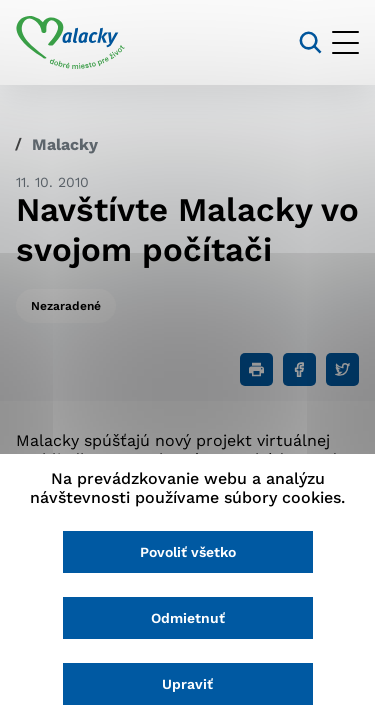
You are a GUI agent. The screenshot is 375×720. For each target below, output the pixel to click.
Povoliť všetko (188, 552)
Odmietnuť (188, 618)
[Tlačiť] (256, 369)
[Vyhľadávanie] (310, 42)
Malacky (65, 144)
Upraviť (187, 684)
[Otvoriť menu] (345, 42)
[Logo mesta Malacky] (70, 43)
